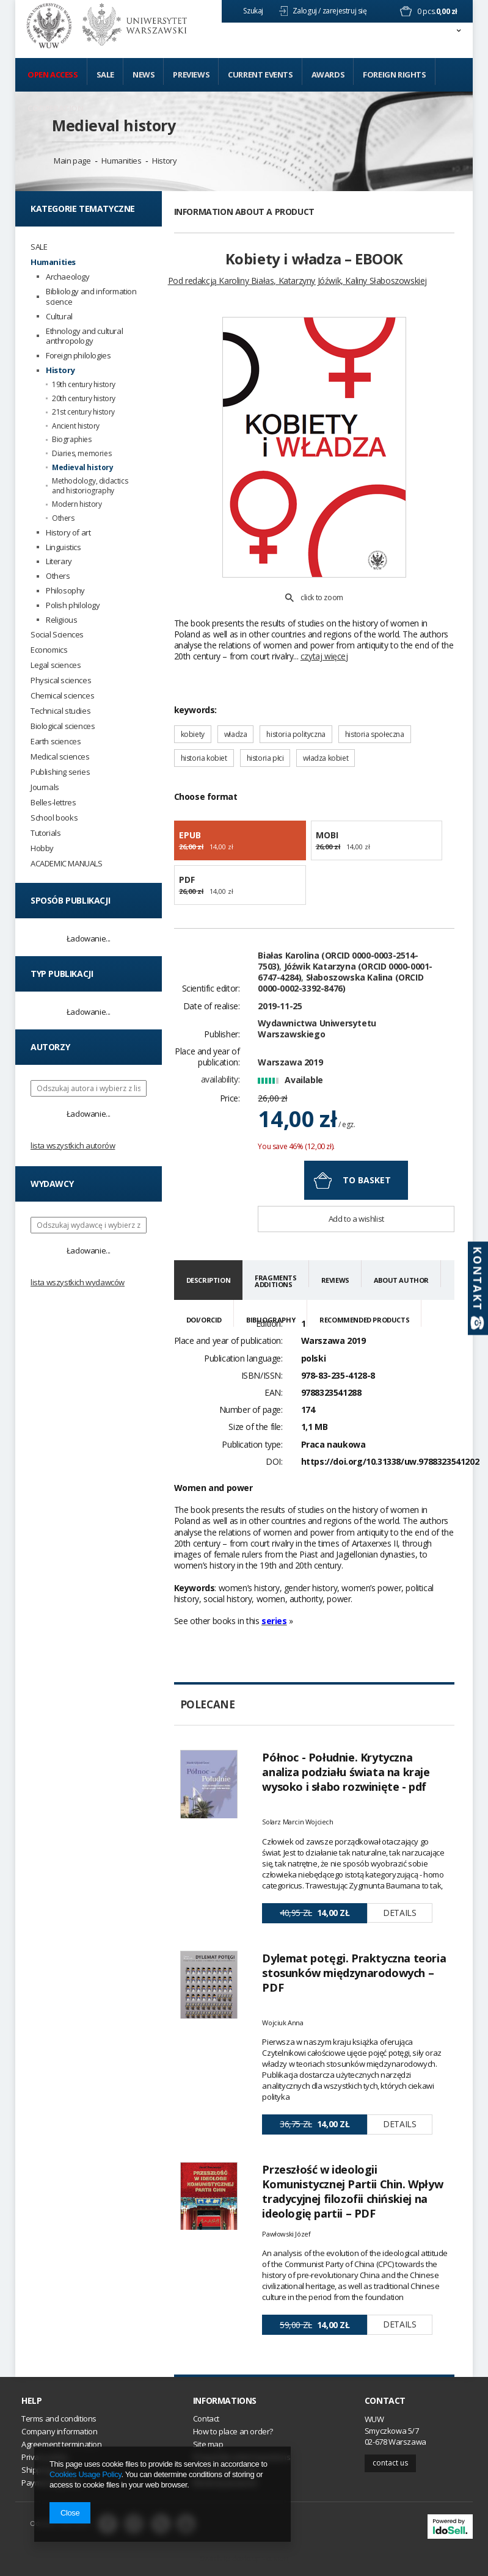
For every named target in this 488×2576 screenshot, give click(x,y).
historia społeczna (374, 734)
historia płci (265, 758)
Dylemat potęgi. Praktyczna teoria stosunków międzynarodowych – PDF (354, 1973)
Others (63, 518)
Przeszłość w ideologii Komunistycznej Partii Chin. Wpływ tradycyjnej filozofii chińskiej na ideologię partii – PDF (352, 2191)
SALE (39, 247)
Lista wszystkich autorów (73, 1145)
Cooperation (55, 108)
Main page (72, 160)
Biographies (72, 439)
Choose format (206, 796)
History (164, 160)
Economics (49, 650)
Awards (328, 74)
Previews (191, 74)
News (144, 74)
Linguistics (63, 547)
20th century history (83, 399)
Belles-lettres (53, 802)
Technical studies (60, 711)
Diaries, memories (81, 454)
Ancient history (76, 426)
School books (54, 818)
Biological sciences (63, 726)
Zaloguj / (306, 10)
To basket (367, 1180)
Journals (45, 787)
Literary (59, 561)
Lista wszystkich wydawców (78, 1282)
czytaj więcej (324, 656)
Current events (260, 74)
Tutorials (45, 833)
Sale (105, 74)
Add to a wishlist (356, 1218)
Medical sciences (60, 757)
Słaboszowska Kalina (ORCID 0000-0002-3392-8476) (340, 982)
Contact (385, 2400)
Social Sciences (57, 634)
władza (235, 734)
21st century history (83, 412)
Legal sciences (56, 665)
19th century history (83, 385)
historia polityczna (295, 734)
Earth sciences (56, 741)
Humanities (121, 160)
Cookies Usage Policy (85, 2474)
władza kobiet (325, 758)
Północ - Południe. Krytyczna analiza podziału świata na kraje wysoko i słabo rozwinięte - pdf (345, 1772)
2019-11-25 (280, 1006)
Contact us (390, 2463)
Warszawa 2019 (290, 1062)
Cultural (59, 316)
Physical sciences (61, 680)
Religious (61, 620)
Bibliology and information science (91, 296)
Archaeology (68, 277)
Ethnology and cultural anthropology (84, 336)
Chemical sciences (62, 696)
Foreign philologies (78, 355)
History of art (68, 533)
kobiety (193, 734)
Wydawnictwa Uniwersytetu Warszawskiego (317, 1028)
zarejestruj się (345, 10)
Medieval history (114, 125)
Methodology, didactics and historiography (90, 485)
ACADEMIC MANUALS (67, 863)
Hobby (42, 848)
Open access (52, 74)
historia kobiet (204, 758)
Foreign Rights (394, 74)
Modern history (76, 504)
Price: (230, 1098)
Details (399, 1912)
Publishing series (60, 772)
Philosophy (65, 591)
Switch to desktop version (244, 2558)
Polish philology (73, 605)
